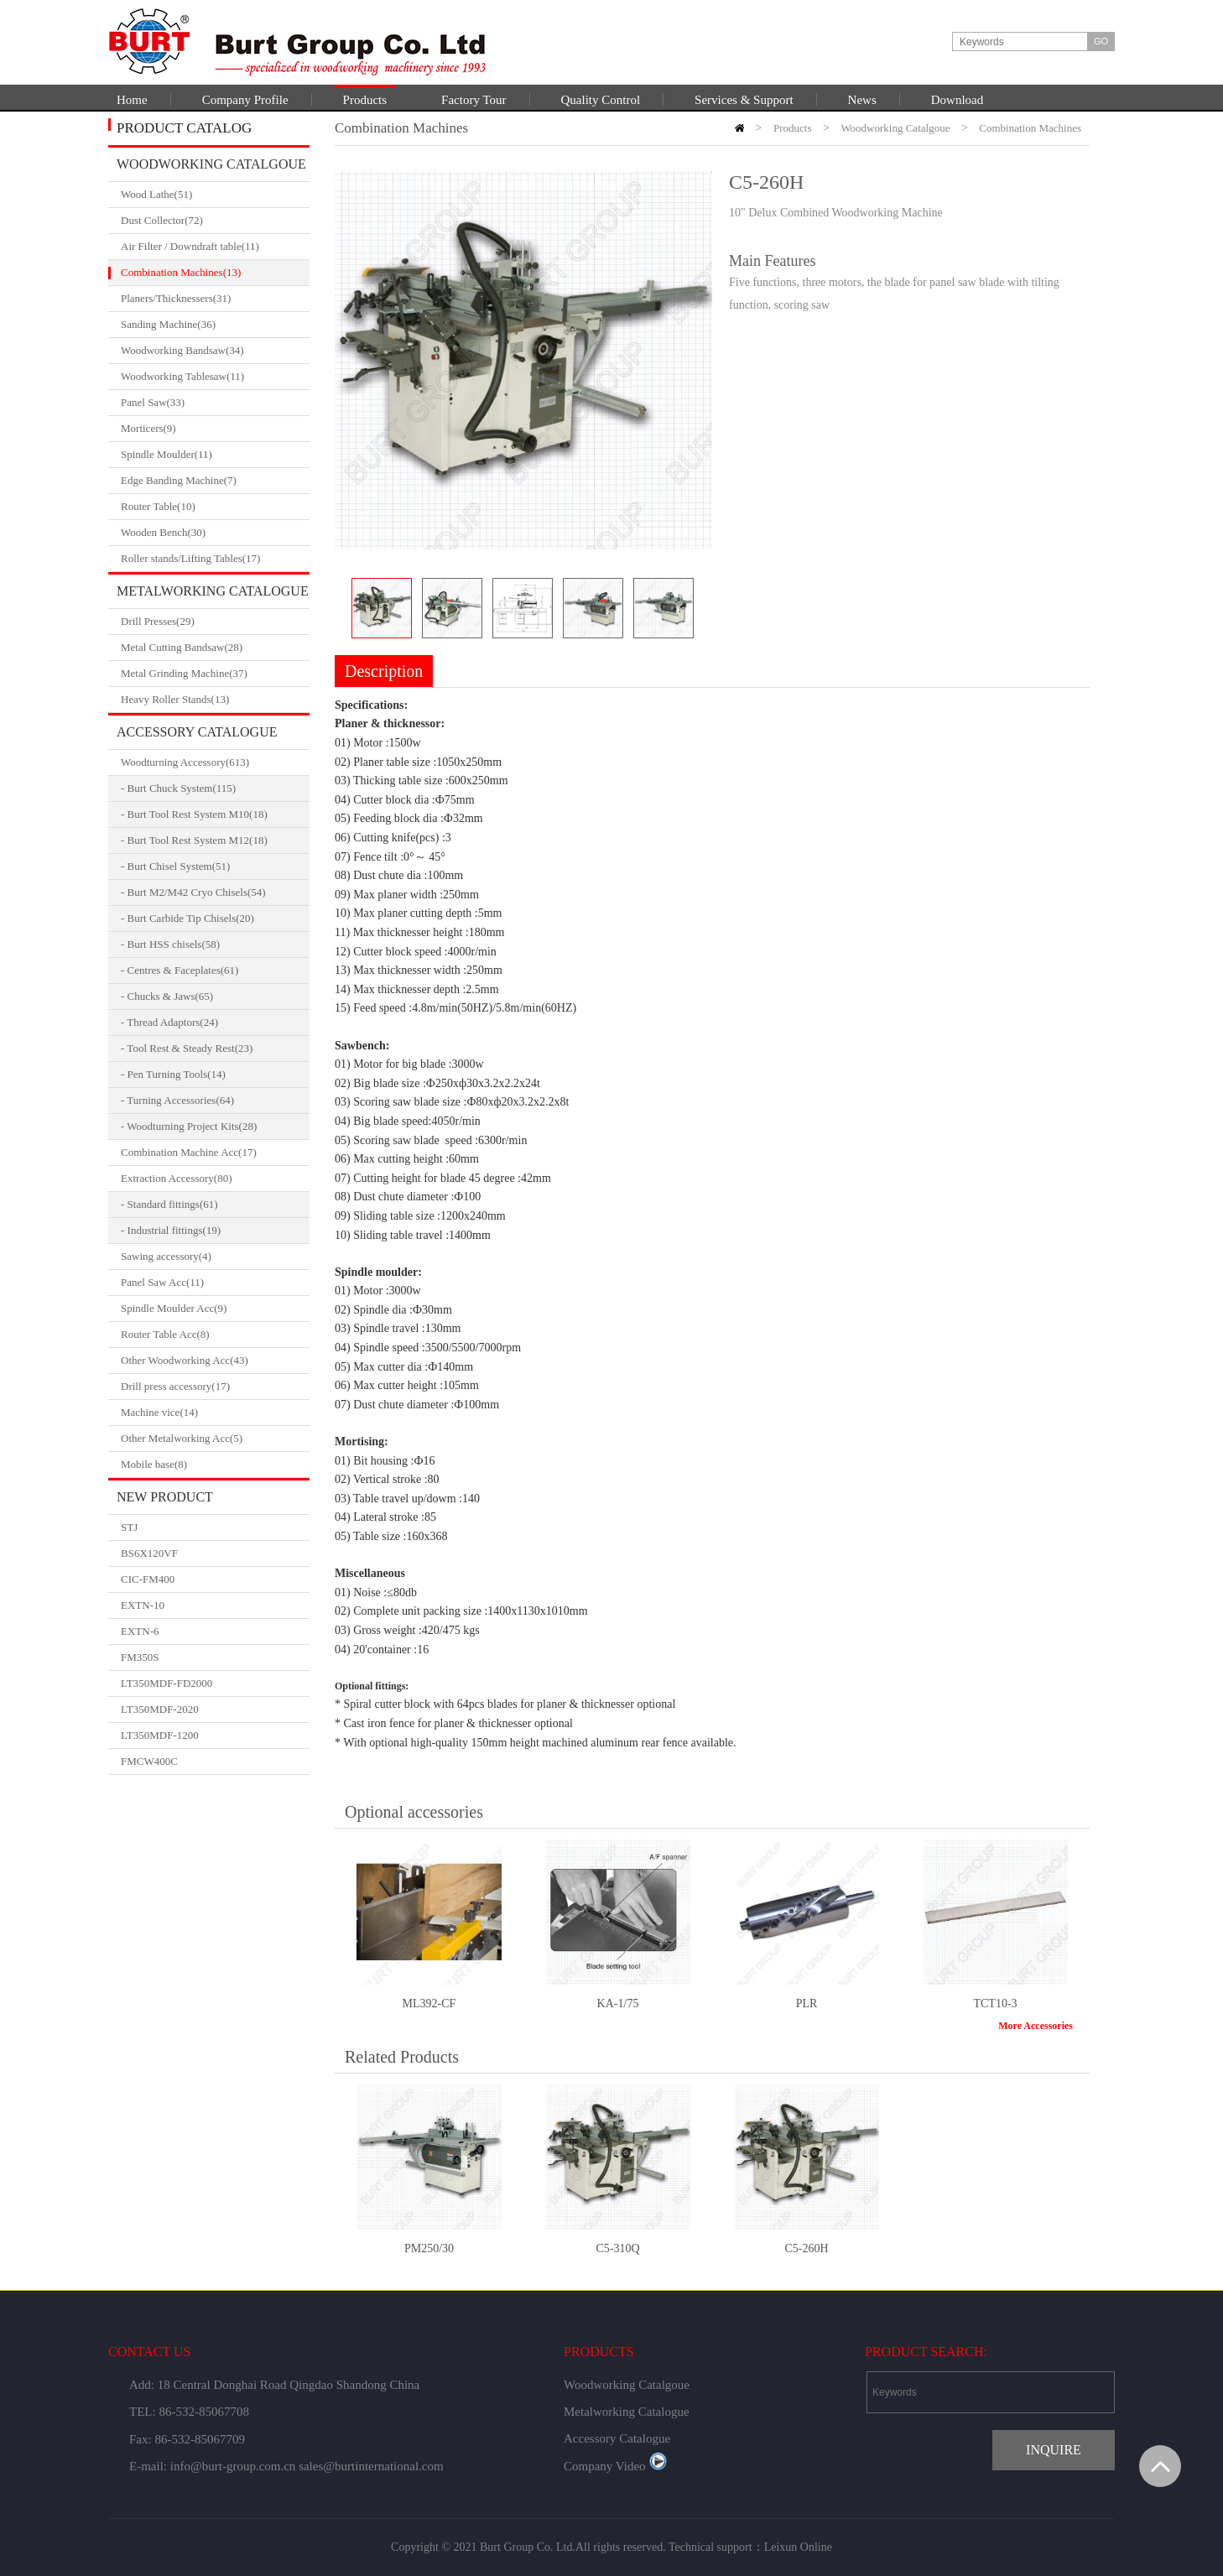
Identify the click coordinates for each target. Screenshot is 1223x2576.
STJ (129, 1527)
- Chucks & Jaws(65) (167, 996)
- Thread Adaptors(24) (169, 1022)
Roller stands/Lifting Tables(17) (215, 558)
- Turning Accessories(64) (177, 1100)
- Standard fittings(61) (169, 1204)
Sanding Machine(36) (215, 324)
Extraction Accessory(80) (215, 1178)
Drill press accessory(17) (215, 1386)
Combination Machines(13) (215, 272)
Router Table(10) (215, 506)
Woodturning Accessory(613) (215, 762)
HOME (739, 128)
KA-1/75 (618, 2003)
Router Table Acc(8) (215, 1334)
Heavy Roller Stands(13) (215, 699)
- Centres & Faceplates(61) (179, 970)
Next (705, 609)
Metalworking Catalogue (213, 591)
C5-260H (806, 2248)
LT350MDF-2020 (160, 1709)
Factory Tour (473, 100)
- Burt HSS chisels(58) (170, 944)
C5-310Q (617, 2248)
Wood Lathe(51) (215, 194)
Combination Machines (1030, 128)
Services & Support (744, 100)
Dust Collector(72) (215, 220)
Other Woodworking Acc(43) (215, 1360)
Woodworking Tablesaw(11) (215, 376)
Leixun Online (798, 2547)
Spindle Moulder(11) (215, 454)
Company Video (615, 2466)
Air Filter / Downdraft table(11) (215, 246)
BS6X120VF (149, 1553)
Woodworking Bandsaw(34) (215, 350)
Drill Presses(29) (215, 621)
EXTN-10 (142, 1605)
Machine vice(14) (215, 1412)
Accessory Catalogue (197, 732)
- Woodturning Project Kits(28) (189, 1126)
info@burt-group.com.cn (233, 2466)
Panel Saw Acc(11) (215, 1282)
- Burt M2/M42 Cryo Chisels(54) (193, 892)
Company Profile (245, 100)
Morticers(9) (215, 428)
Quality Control (601, 100)
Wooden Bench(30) (215, 532)
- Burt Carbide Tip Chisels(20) (187, 918)
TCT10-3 (995, 2003)
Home (132, 100)
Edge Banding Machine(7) (215, 480)
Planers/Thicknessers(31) (215, 298)
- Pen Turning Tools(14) (173, 1074)
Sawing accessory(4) (215, 1256)
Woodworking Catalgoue (211, 164)
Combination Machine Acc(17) (215, 1152)
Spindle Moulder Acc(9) (215, 1308)
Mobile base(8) (215, 1464)
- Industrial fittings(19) (171, 1230)
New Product (165, 1497)
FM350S (140, 1657)
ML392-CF (429, 2003)
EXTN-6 (140, 1631)
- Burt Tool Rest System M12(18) (194, 840)
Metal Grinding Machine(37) (215, 673)
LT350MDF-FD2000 (166, 1683)
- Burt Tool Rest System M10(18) (194, 814)
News (862, 100)
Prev (342, 609)
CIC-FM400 (147, 1579)
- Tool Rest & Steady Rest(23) (186, 1048)
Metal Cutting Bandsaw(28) (215, 647)
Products (365, 100)
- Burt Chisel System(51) (175, 866)
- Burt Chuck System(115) (178, 788)
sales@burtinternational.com (371, 2466)
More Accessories (1035, 2026)
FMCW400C (149, 1761)
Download (957, 100)
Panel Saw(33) (215, 402)
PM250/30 (429, 2248)
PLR (807, 2003)
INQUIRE (1053, 2450)
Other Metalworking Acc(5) (215, 1438)
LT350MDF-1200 (160, 1735)
